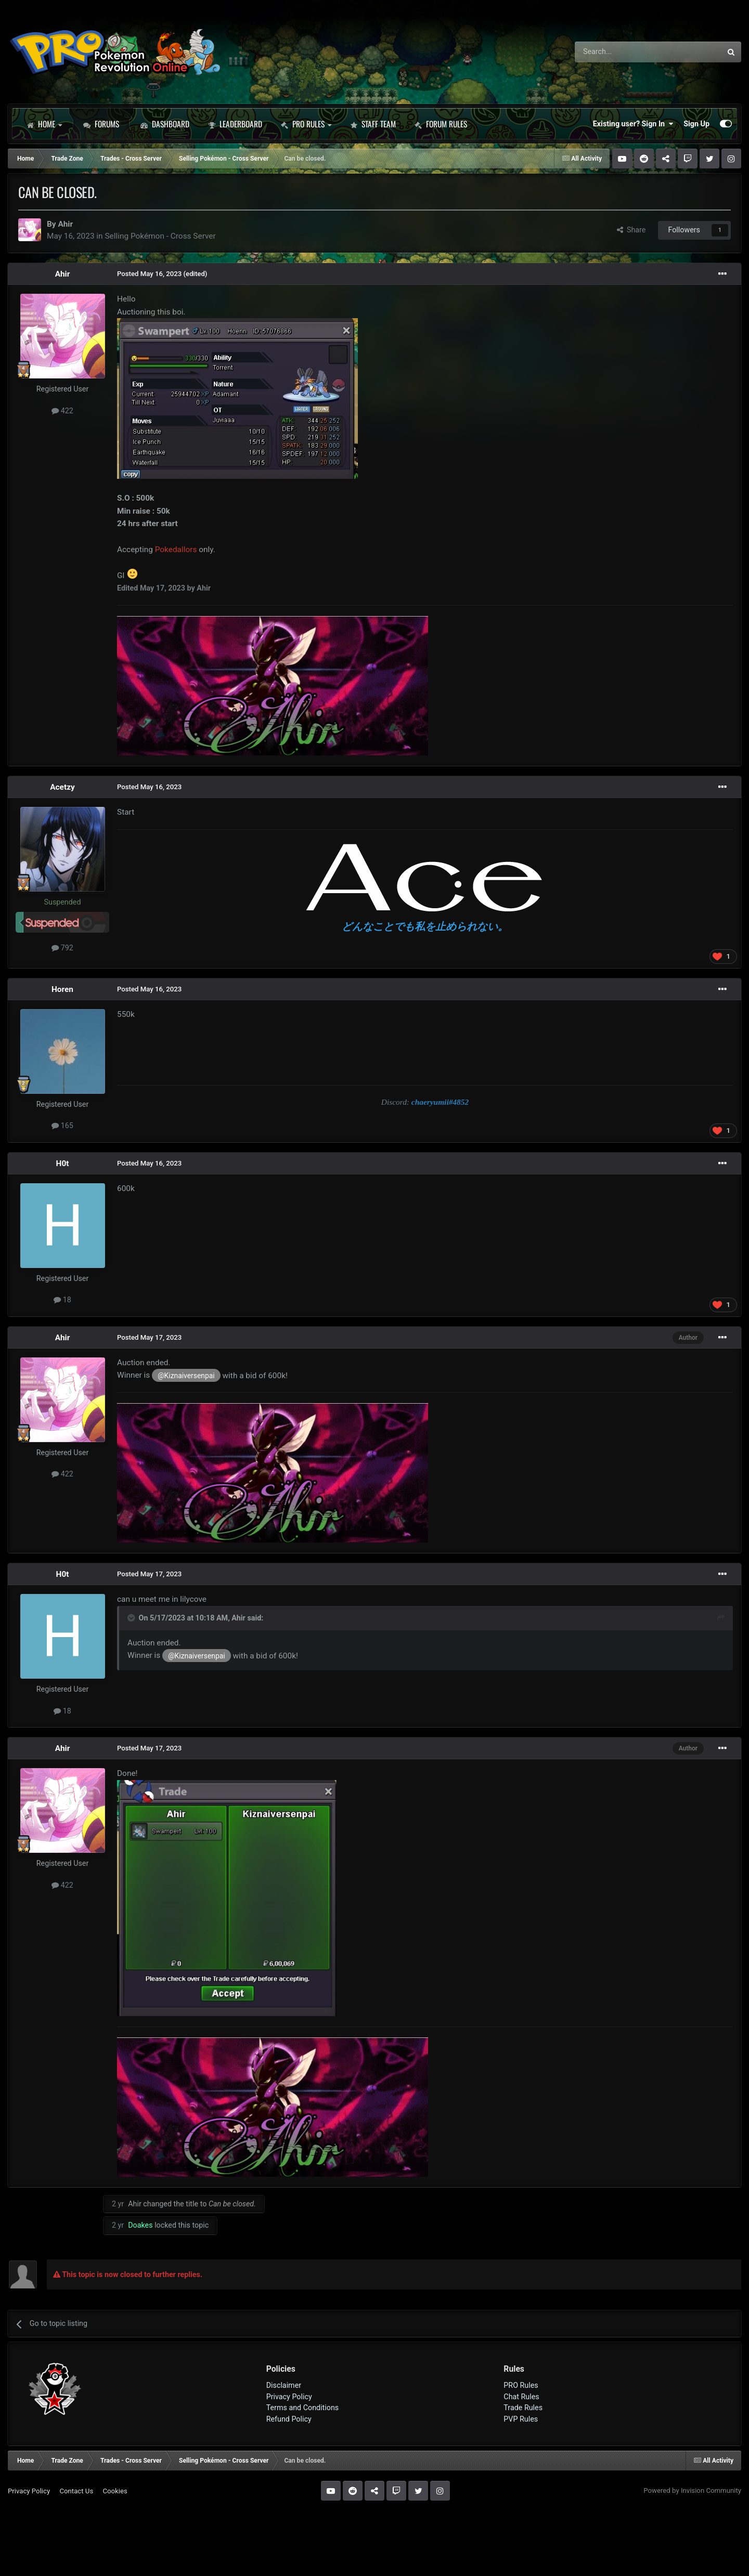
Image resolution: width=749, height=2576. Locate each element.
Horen (62, 989)
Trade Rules (523, 2407)
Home (44, 123)
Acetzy (62, 787)
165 (62, 1125)
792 (62, 948)
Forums (101, 123)
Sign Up (696, 124)
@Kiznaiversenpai (186, 1375)
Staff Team (373, 123)
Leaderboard (235, 123)
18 (62, 1300)
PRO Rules (306, 123)
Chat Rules (521, 2396)
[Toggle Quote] (132, 1618)
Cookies (114, 2491)
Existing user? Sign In (633, 123)
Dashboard (165, 123)
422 (62, 411)
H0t (62, 1163)
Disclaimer (283, 2385)
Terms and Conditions (302, 2407)
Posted (149, 274)
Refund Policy (289, 2419)
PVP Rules (520, 2419)
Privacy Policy (289, 2396)
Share (631, 230)
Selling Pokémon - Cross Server (160, 236)
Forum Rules (440, 123)
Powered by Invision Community (692, 2490)
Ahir (65, 224)
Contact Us (76, 2491)
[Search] (621, 52)
